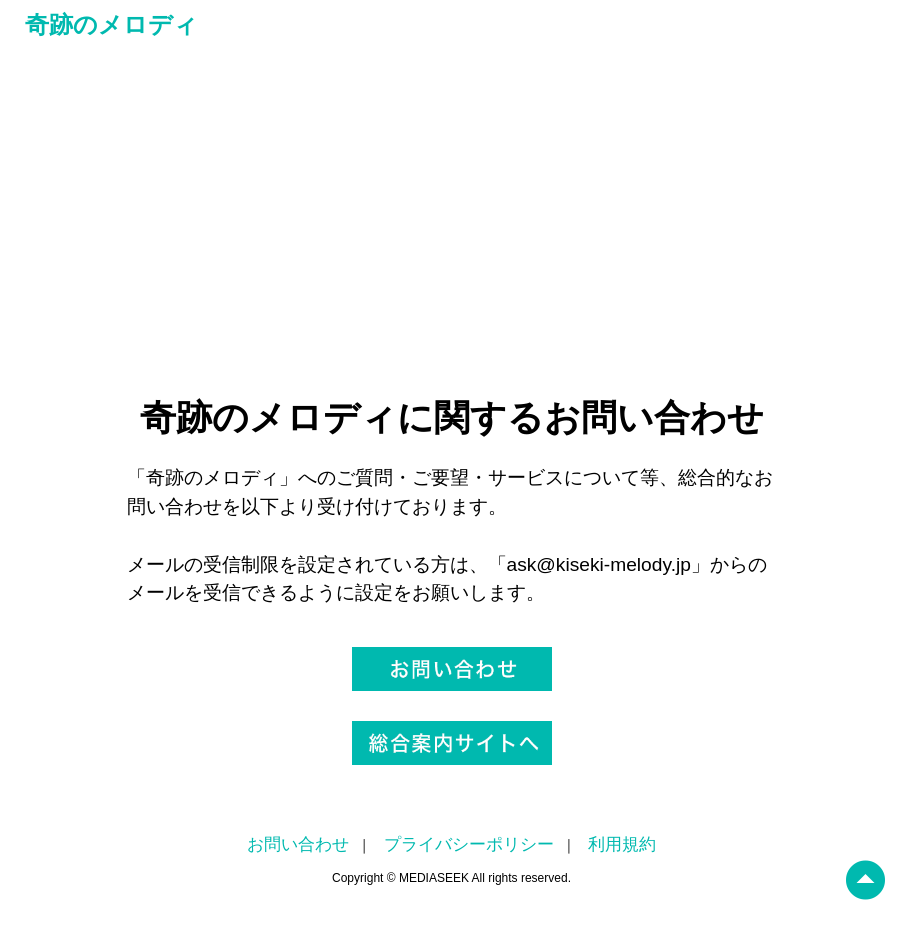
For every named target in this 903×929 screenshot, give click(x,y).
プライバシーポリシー (469, 844)
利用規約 (622, 844)
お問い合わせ (298, 844)
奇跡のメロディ (111, 24)
